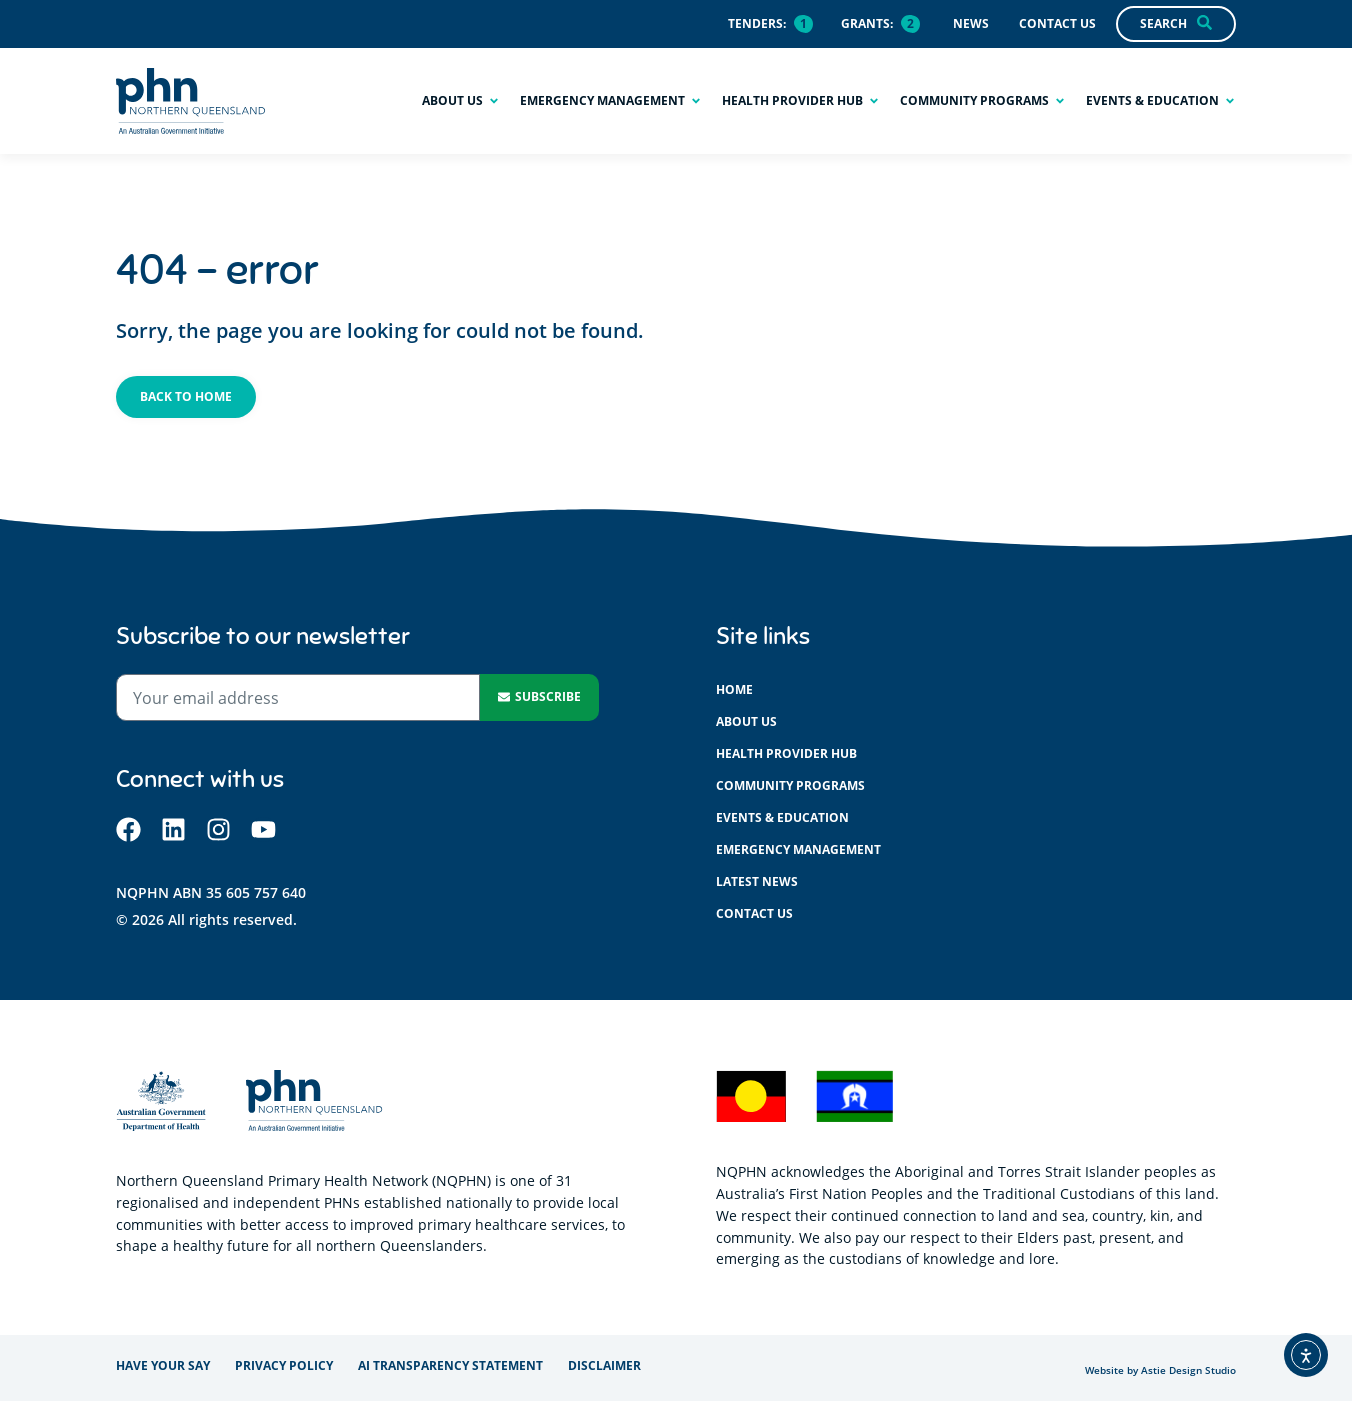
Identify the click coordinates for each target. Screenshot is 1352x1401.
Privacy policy (284, 1365)
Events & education (782, 817)
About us (746, 721)
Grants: (867, 23)
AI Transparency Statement (450, 1365)
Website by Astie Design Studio (1160, 1370)
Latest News (757, 881)
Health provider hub (786, 753)
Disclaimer (604, 1365)
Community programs (790, 785)
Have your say (163, 1365)
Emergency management (798, 849)
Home (734, 689)
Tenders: (757, 23)
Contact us (754, 913)
